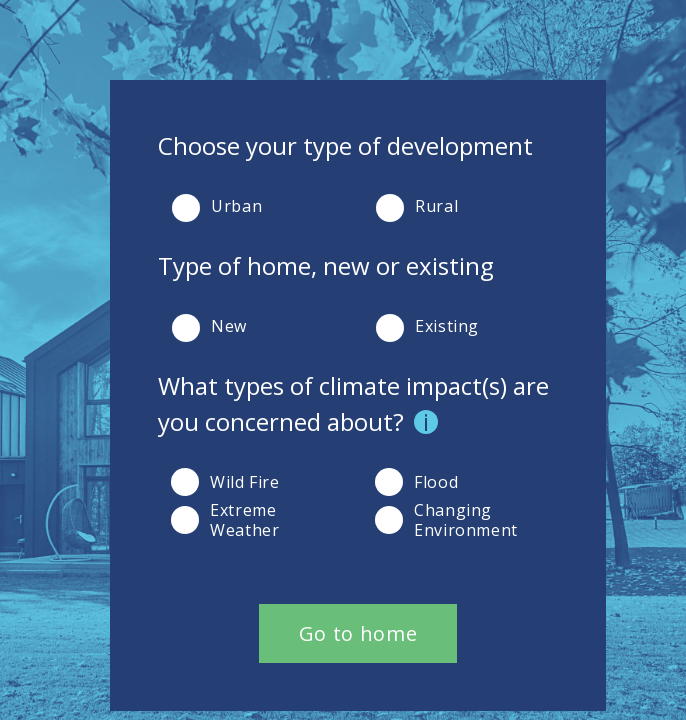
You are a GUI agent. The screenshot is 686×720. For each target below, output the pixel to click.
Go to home (358, 633)
